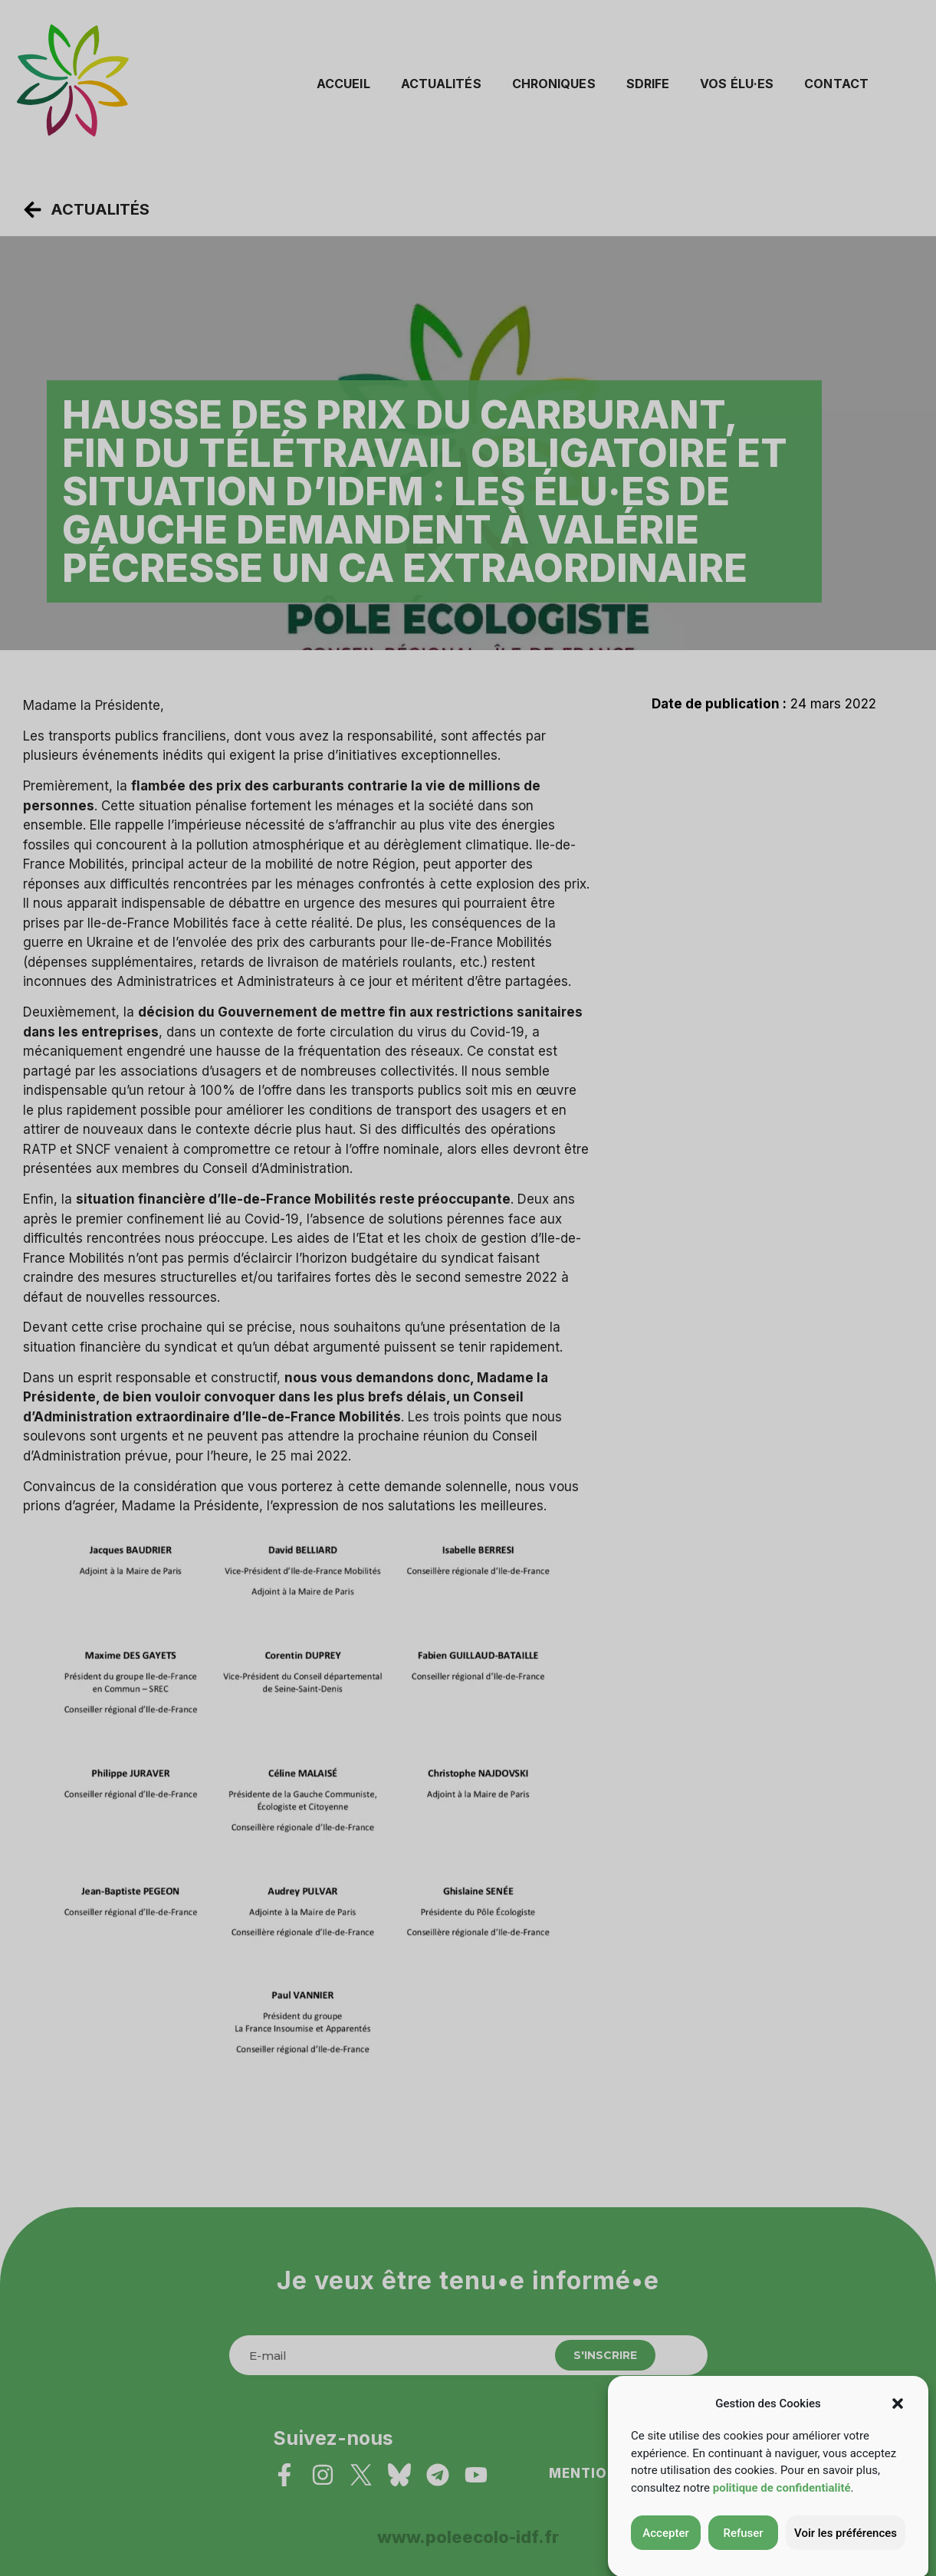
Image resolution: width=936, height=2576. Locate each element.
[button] (897, 2428)
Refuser (743, 2558)
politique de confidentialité (782, 2513)
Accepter (665, 2558)
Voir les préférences (845, 2558)
